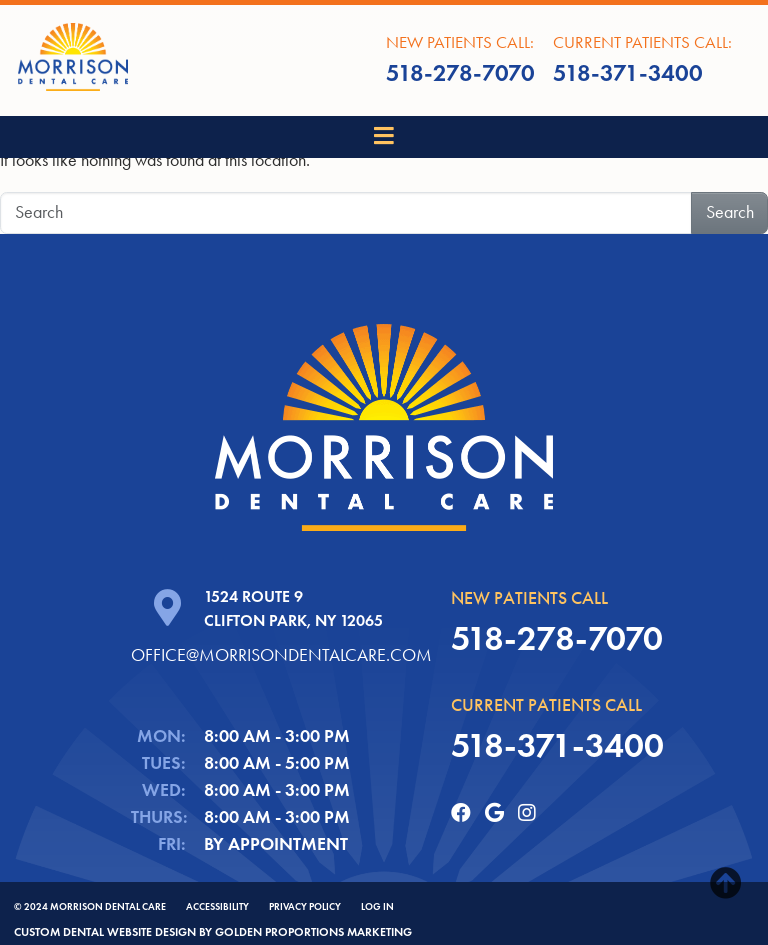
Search (730, 212)
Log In (377, 906)
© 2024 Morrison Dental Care (90, 906)
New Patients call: (460, 62)
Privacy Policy (305, 906)
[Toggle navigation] (384, 137)
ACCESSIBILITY (217, 906)
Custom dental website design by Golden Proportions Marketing (213, 931)
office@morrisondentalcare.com (281, 655)
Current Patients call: (642, 62)
